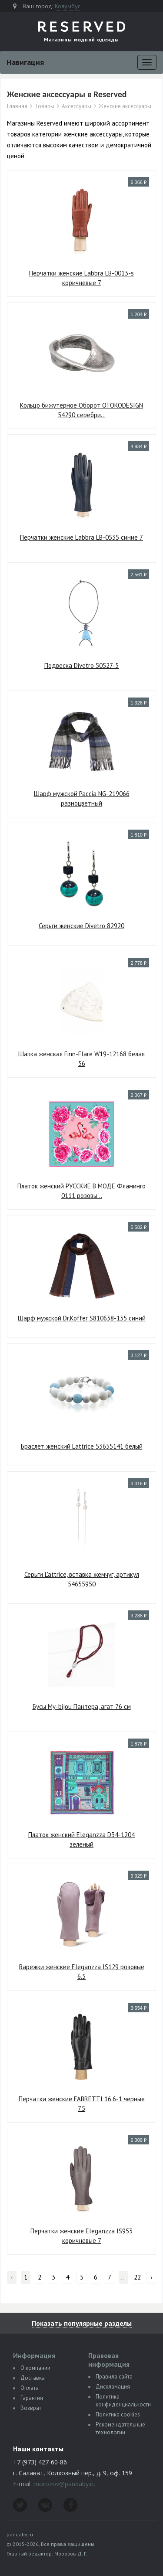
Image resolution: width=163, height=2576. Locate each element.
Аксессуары (76, 106)
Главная (17, 106)
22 (137, 2277)
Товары (44, 106)
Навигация (25, 62)
